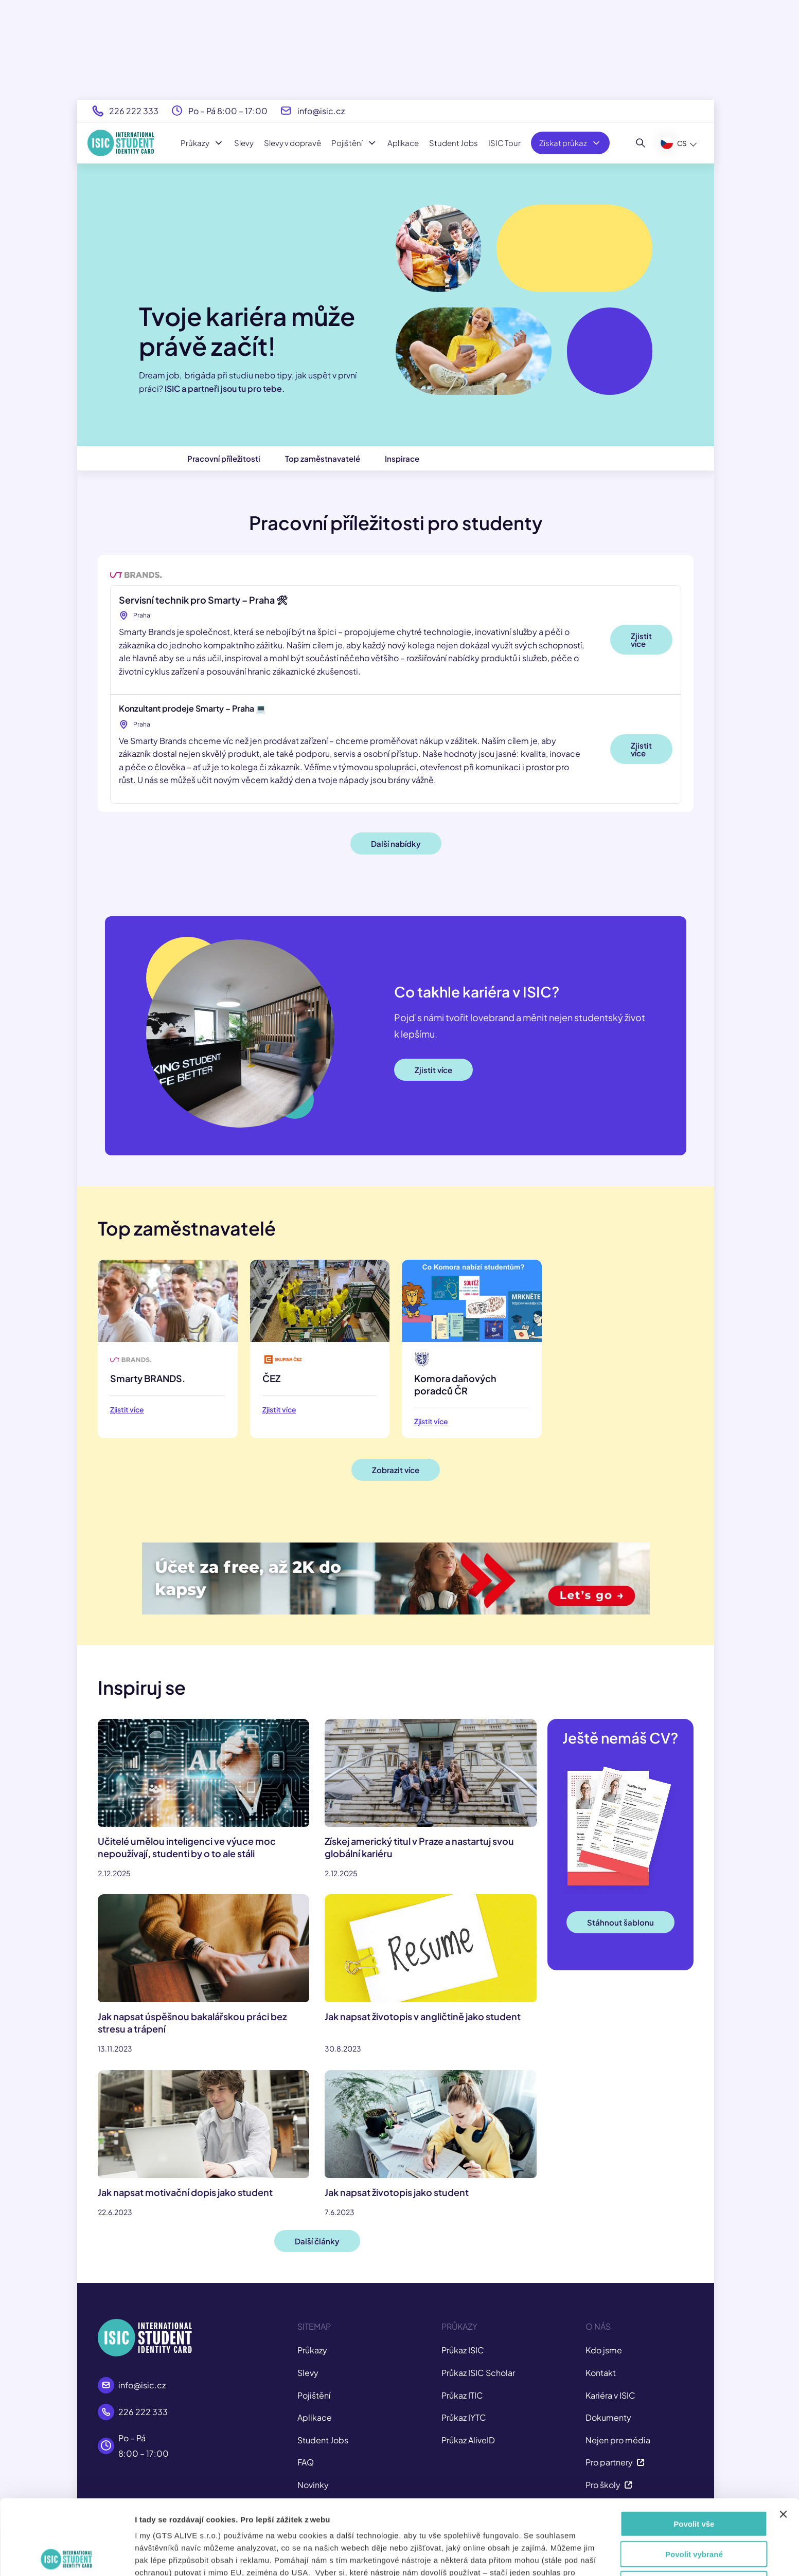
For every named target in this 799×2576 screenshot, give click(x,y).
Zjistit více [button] (641, 639)
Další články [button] (317, 2241)
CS (674, 143)
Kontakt (600, 2372)
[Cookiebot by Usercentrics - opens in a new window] (67, 2556)
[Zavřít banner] (783, 2439)
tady (406, 2522)
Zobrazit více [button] (395, 1470)
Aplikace (403, 143)
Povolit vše (693, 2448)
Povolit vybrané (694, 2479)
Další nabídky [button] (396, 843)
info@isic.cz (321, 110)
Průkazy (202, 143)
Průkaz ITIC (462, 2395)
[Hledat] (640, 143)
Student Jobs (453, 143)
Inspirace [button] (402, 458)
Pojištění (354, 143)
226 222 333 (133, 110)
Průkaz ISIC (462, 2350)
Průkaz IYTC (463, 2417)
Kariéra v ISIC (610, 2395)
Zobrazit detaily (559, 2555)
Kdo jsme (603, 2350)
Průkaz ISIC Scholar (478, 2372)
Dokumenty (608, 2417)
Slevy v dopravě (292, 143)
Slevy (244, 143)
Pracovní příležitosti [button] (223, 458)
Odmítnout (694, 2509)
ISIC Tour (504, 143)
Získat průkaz (570, 143)
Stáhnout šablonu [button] (620, 1922)
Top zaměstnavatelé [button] (322, 458)
